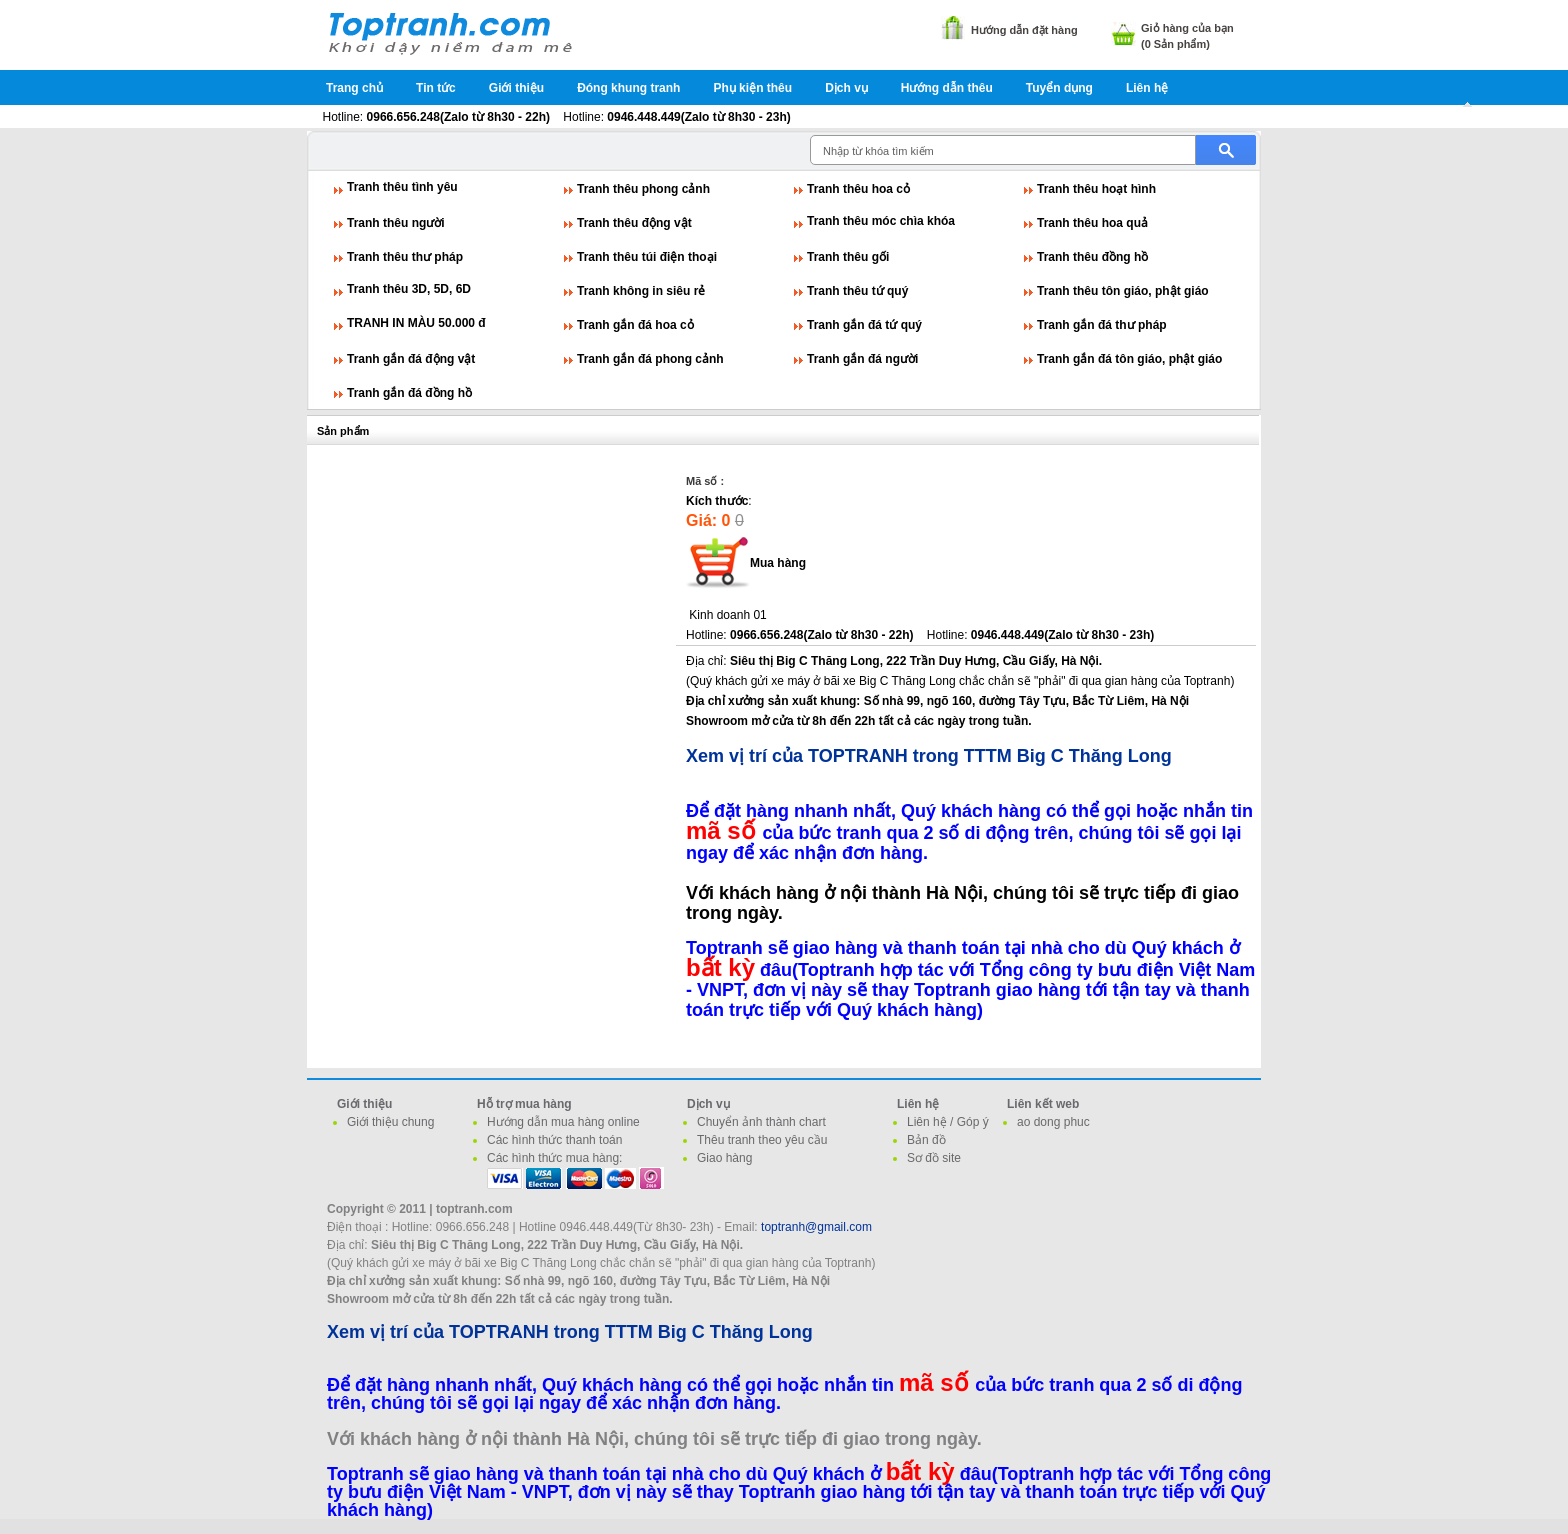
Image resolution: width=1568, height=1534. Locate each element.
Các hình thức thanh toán (554, 1140)
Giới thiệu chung (390, 1122)
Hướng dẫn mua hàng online (563, 1122)
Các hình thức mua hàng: (554, 1158)
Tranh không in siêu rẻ (641, 291)
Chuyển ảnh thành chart (761, 1122)
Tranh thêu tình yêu (402, 187)
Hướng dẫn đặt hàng (1024, 30)
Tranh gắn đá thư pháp (1102, 325)
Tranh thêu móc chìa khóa (881, 221)
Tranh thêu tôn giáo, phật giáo (1123, 291)
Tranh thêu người (396, 223)
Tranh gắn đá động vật (411, 359)
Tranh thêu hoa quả (1092, 223)
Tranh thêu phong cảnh (643, 189)
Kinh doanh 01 (727, 615)
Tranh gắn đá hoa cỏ (635, 325)
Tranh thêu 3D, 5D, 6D (409, 289)
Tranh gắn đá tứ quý (864, 325)
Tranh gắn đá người (862, 359)
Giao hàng (724, 1158)
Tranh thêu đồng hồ (1092, 257)
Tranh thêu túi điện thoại (647, 257)
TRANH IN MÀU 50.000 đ (416, 323)
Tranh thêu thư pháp (405, 257)
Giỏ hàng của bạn (1187, 28)
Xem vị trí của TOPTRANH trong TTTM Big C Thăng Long (929, 756)
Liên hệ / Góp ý (948, 1122)
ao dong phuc (1053, 1122)
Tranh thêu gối (848, 257)
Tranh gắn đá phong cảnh (650, 359)
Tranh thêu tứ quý (857, 291)
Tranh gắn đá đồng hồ (409, 393)
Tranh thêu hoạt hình (1096, 189)
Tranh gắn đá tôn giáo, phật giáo (1129, 359)
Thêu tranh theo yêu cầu (762, 1140)
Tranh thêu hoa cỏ (858, 189)
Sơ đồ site (934, 1158)
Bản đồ (926, 1140)
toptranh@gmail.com (816, 1227)
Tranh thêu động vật (634, 223)
